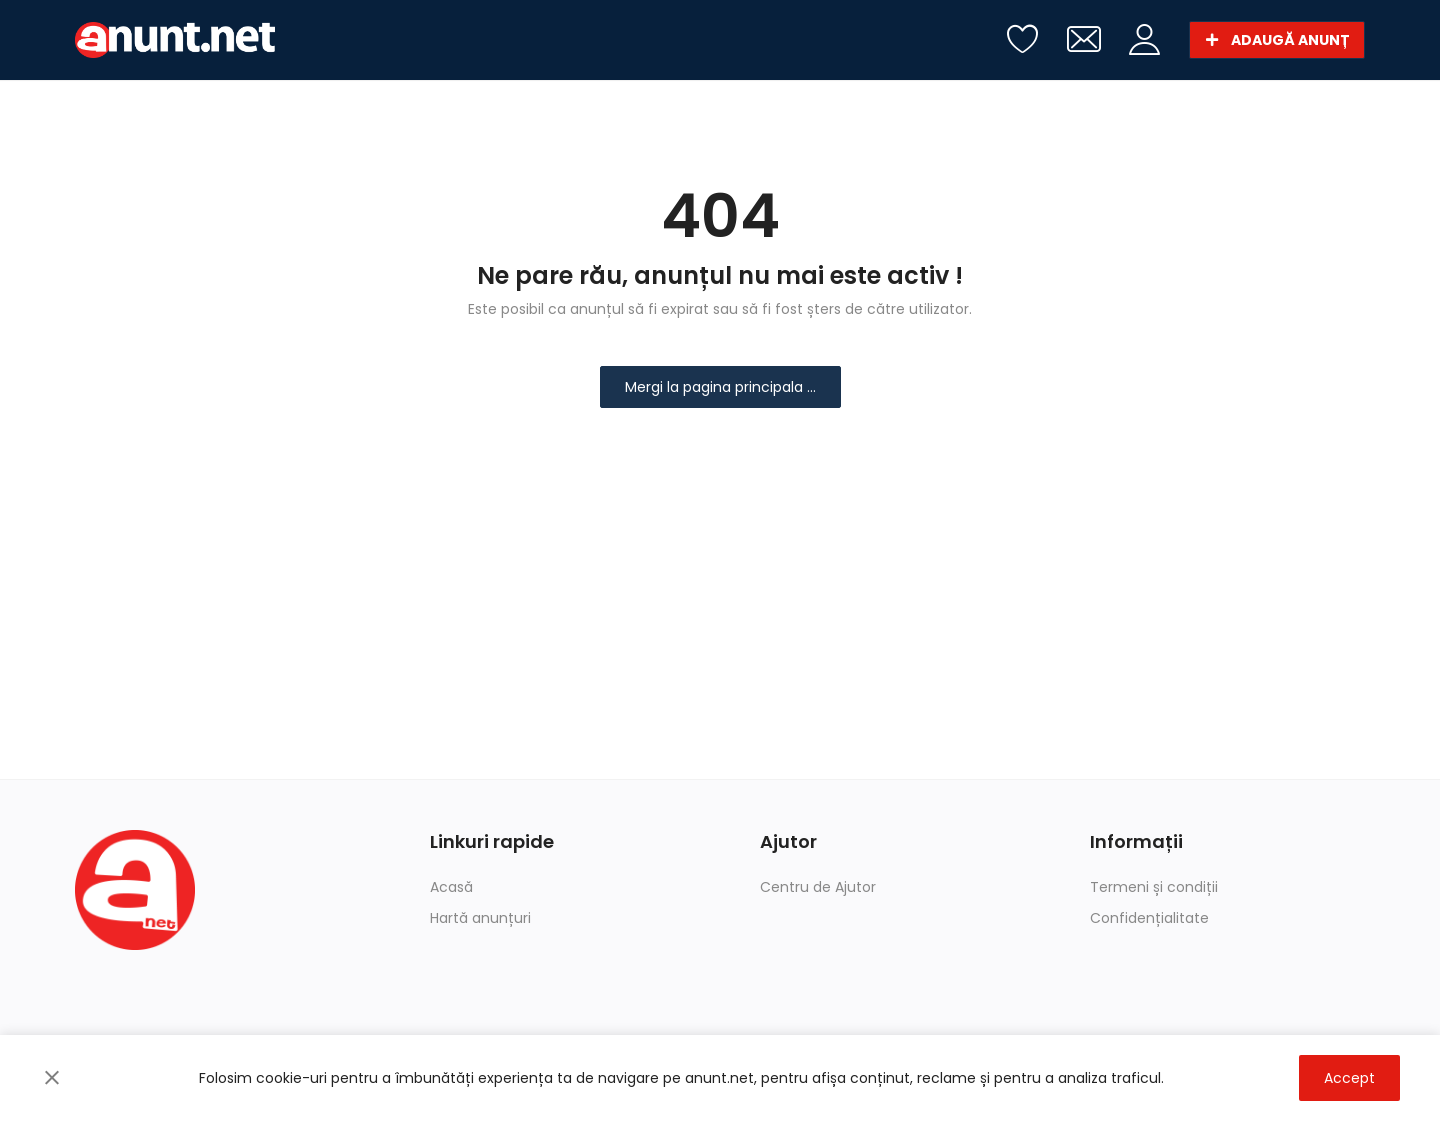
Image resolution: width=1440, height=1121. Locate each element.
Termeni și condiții (1154, 887)
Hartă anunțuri (480, 918)
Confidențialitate (1149, 918)
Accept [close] (1349, 1078)
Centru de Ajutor (818, 887)
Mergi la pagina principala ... (720, 387)
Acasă (451, 887)
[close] (52, 1078)
